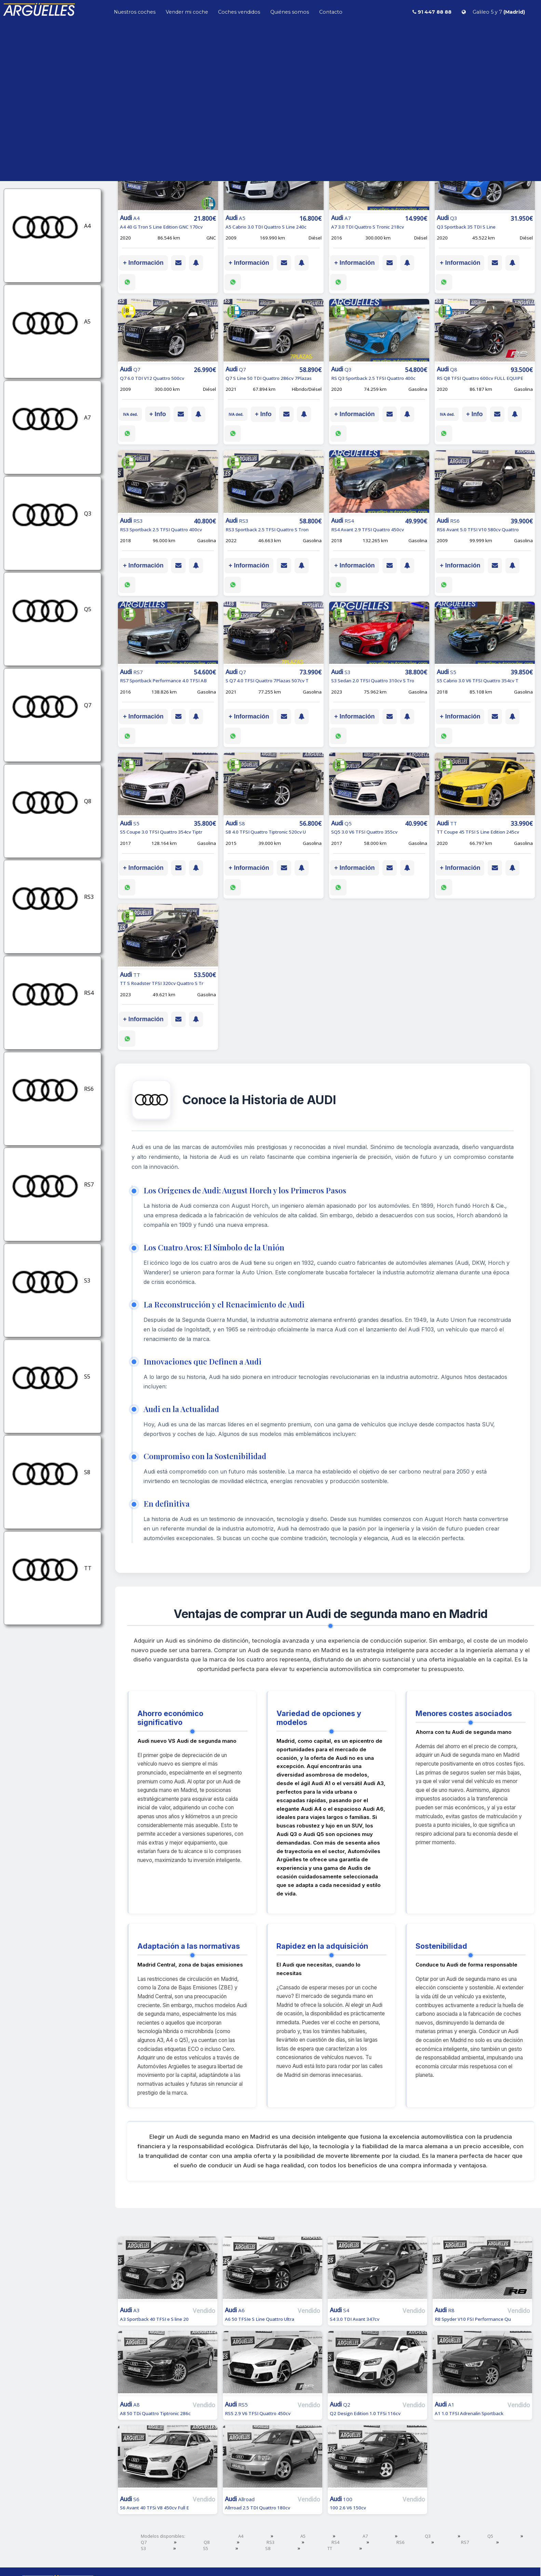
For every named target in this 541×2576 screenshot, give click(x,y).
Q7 (144, 2542)
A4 (240, 2536)
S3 (143, 2548)
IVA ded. (130, 414)
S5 (205, 2548)
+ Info (157, 414)
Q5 (490, 2536)
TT (329, 2548)
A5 (303, 2536)
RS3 (270, 2542)
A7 (365, 2536)
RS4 (335, 2542)
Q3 (428, 2536)
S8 (267, 2548)
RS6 (400, 2542)
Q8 (206, 2542)
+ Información (143, 262)
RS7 (465, 2542)
